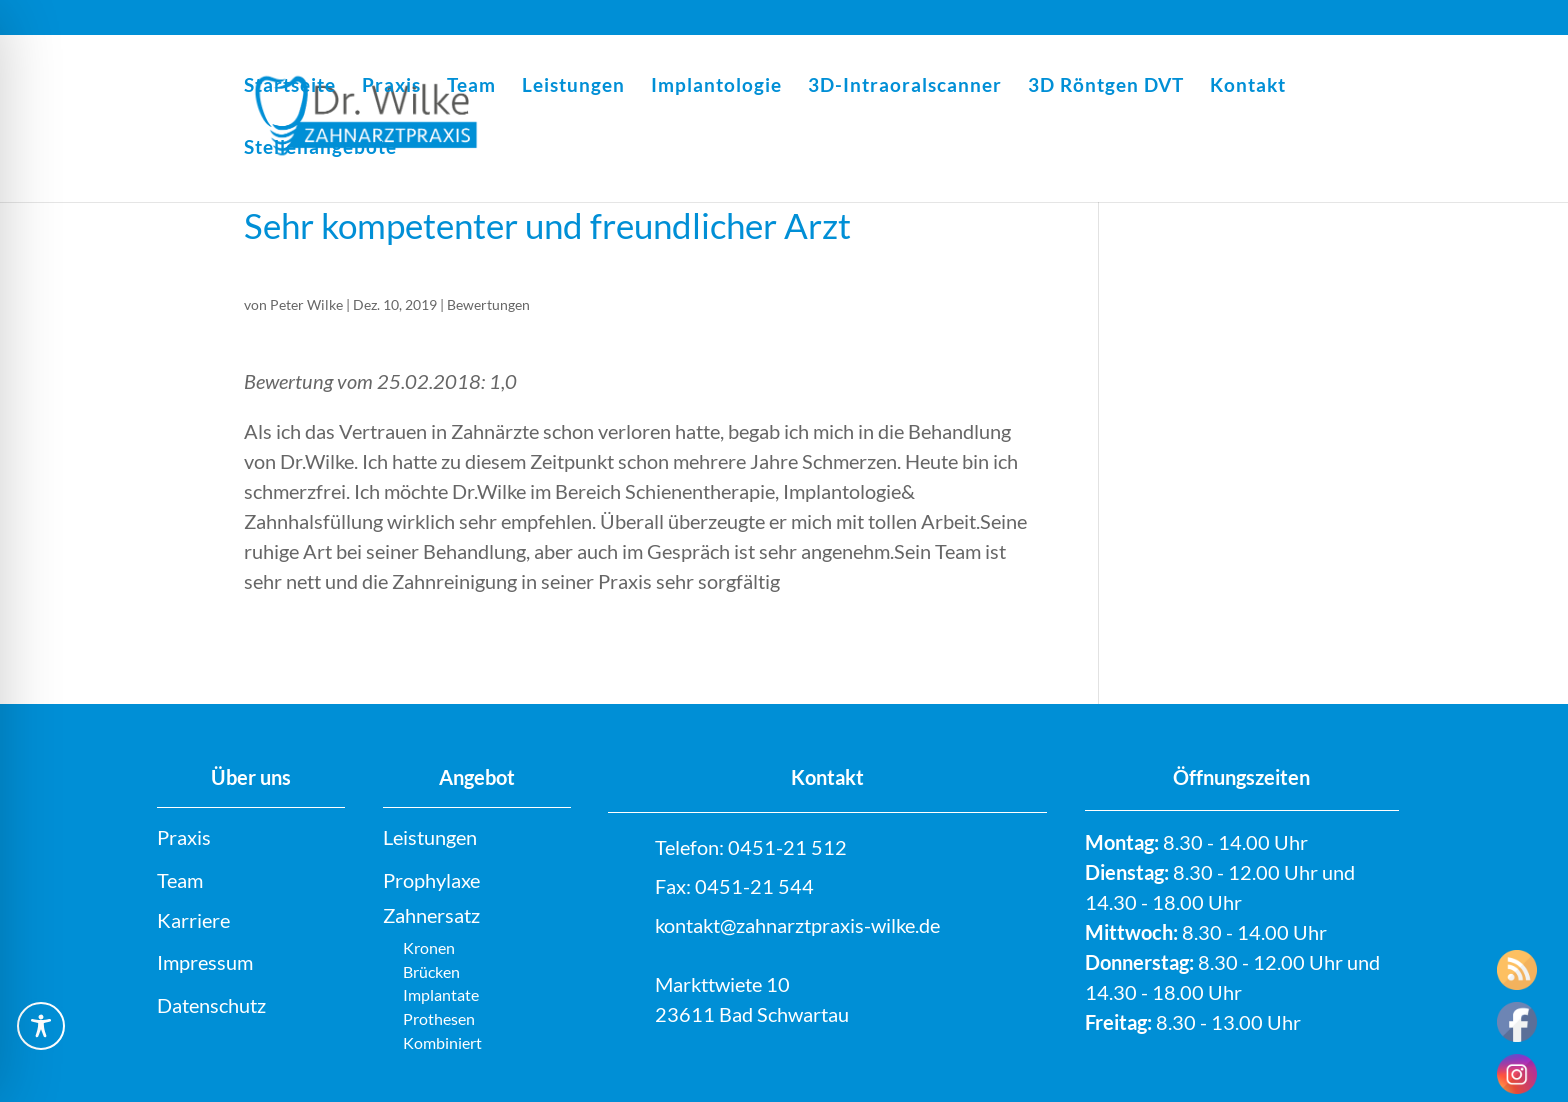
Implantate (441, 994)
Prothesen (439, 1018)
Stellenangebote (320, 149)
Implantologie (716, 87)
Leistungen (573, 87)
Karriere (193, 920)
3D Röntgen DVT (1106, 87)
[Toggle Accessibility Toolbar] (41, 1026)
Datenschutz (211, 1005)
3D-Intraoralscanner (905, 87)
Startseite (290, 87)
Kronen (429, 947)
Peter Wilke (306, 304)
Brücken (431, 971)
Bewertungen (488, 304)
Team (471, 87)
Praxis (391, 87)
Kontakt (1248, 87)
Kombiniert (442, 1042)
